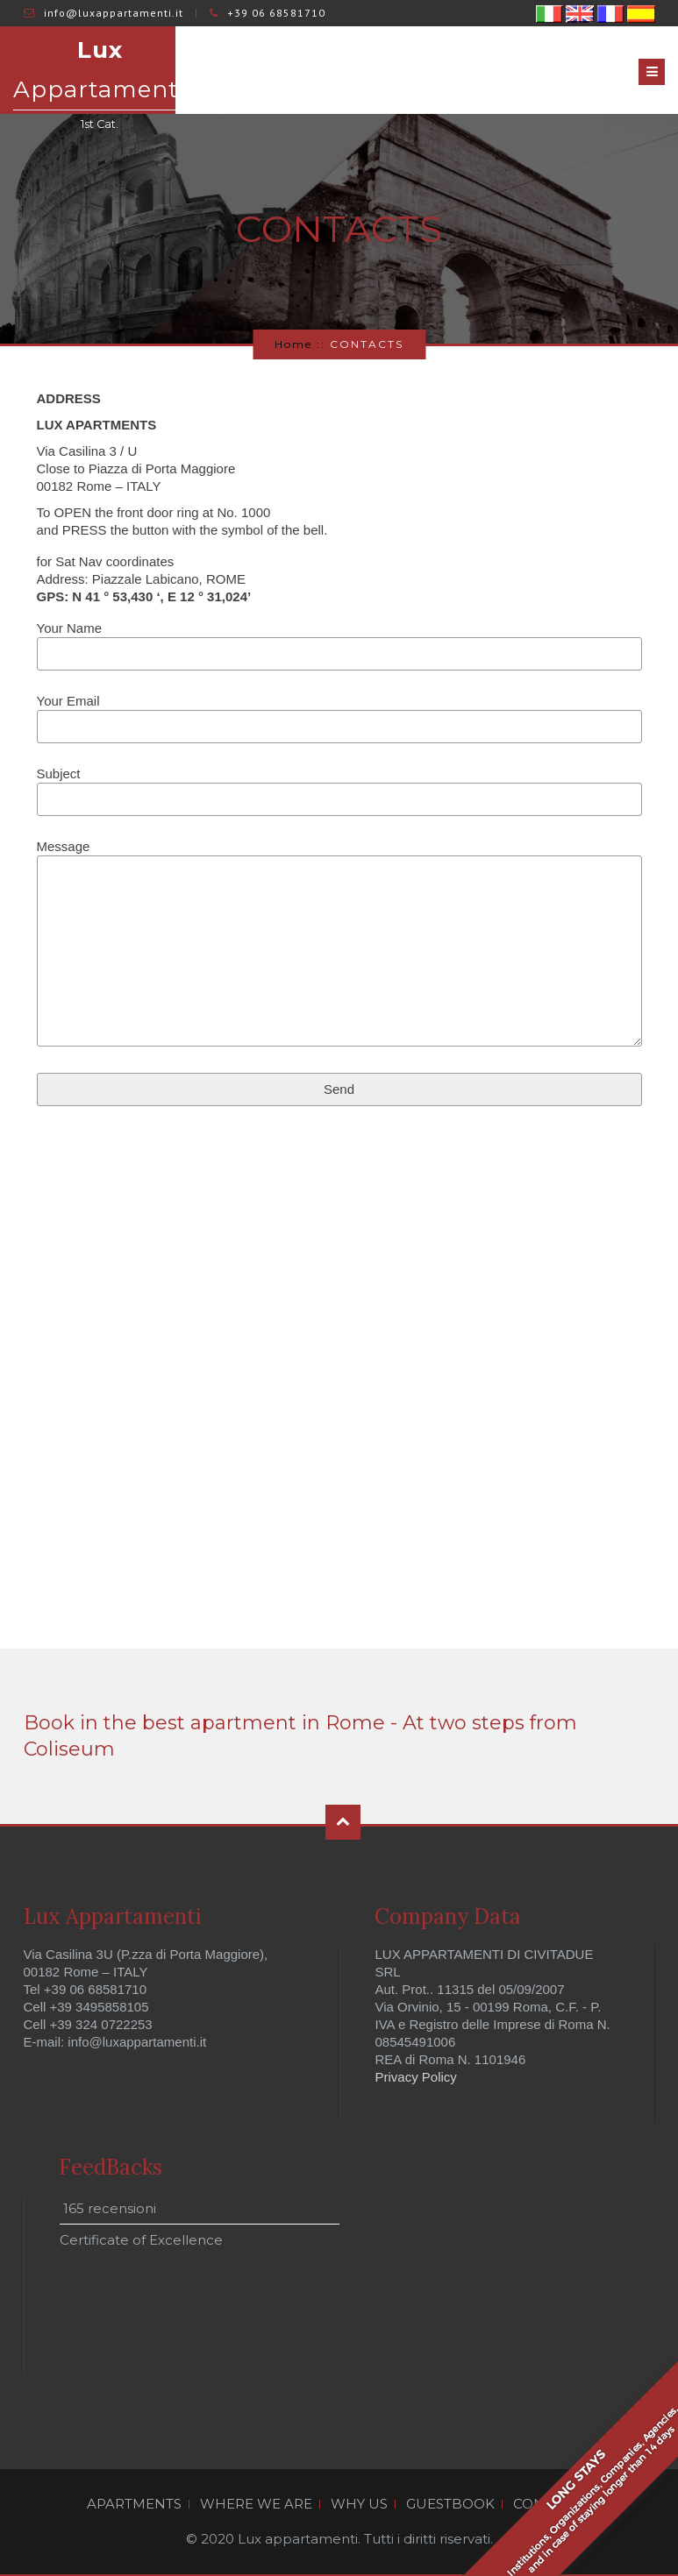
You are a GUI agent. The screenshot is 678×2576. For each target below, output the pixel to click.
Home (293, 344)
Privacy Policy (416, 2076)
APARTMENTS (134, 2504)
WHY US (359, 2504)
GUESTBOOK (450, 2504)
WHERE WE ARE (256, 2504)
